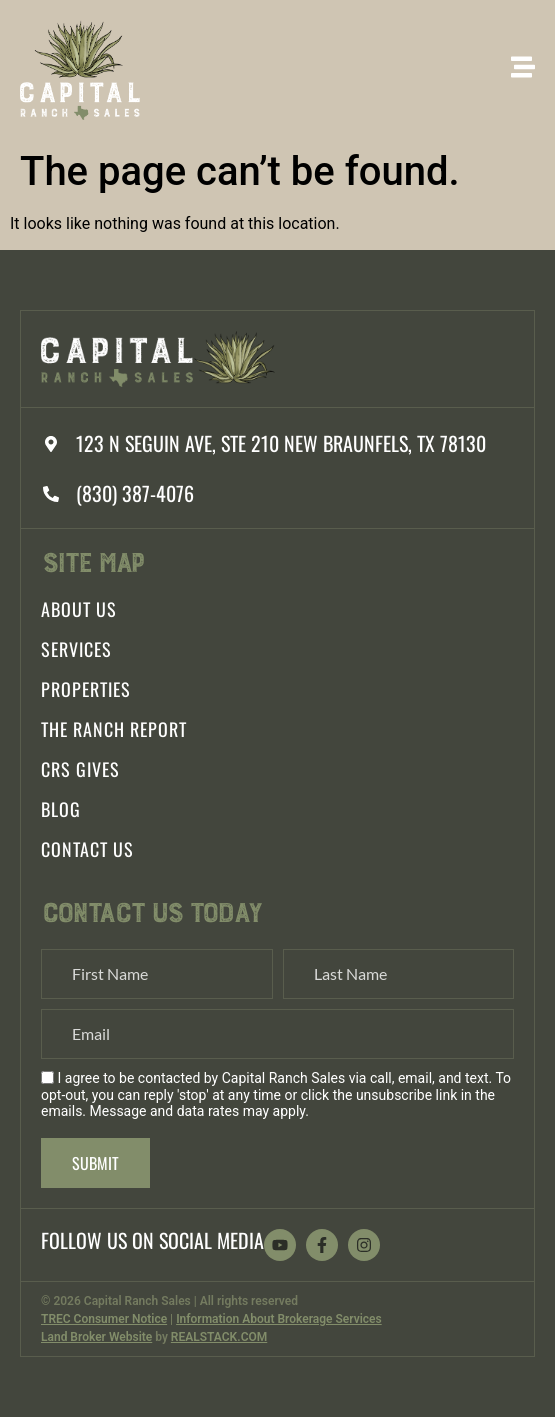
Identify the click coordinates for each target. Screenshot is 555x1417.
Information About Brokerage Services (279, 1319)
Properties (86, 689)
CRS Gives (80, 769)
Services (76, 649)
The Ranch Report (114, 729)
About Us (79, 609)
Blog (61, 809)
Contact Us (87, 849)
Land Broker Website (96, 1337)
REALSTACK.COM (219, 1337)
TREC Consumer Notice (104, 1319)
